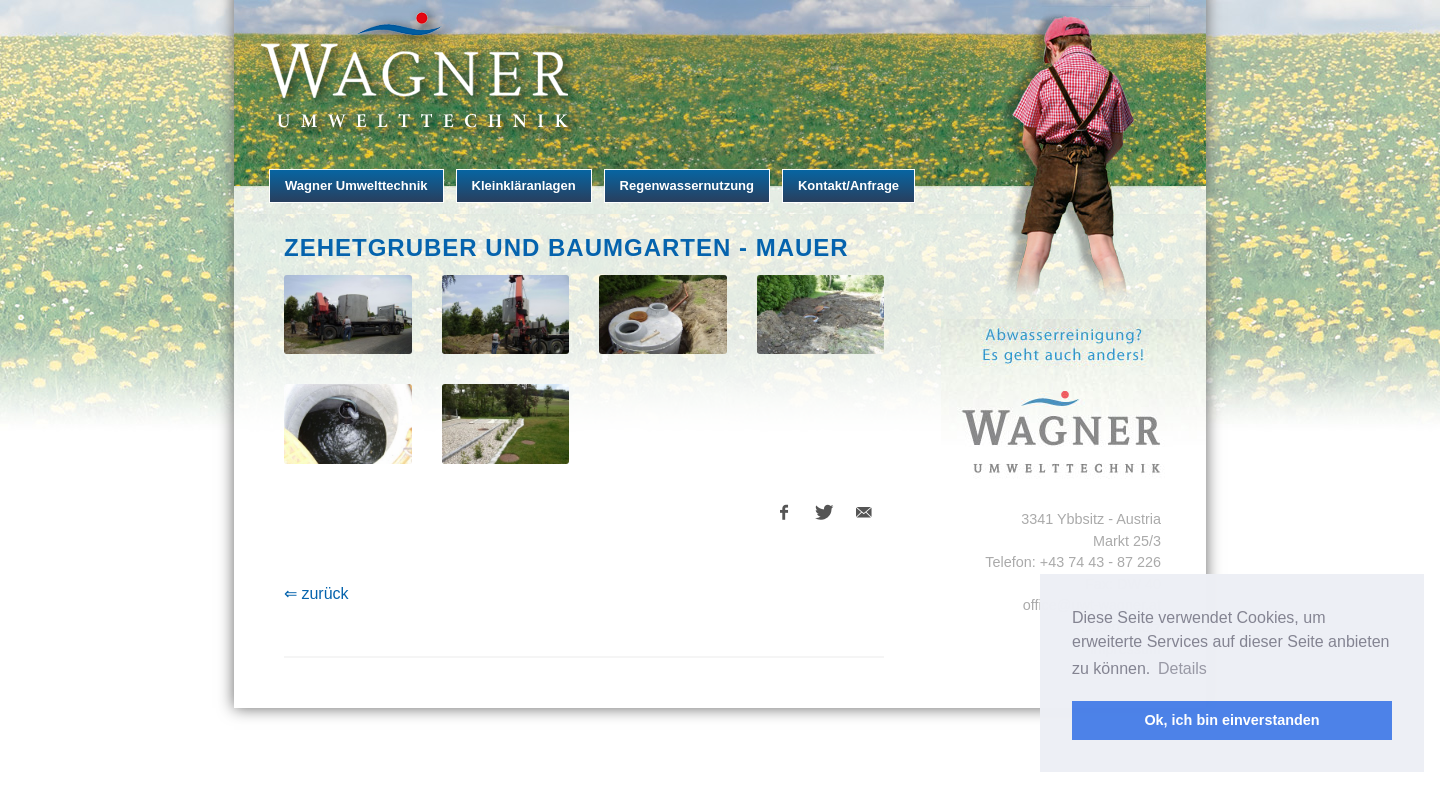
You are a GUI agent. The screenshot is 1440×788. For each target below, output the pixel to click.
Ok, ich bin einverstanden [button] (1231, 720)
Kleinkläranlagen (524, 185)
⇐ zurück (316, 593)
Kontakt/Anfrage (848, 185)
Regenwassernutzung (687, 185)
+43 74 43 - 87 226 (1100, 562)
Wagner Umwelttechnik (356, 185)
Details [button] (1182, 668)
